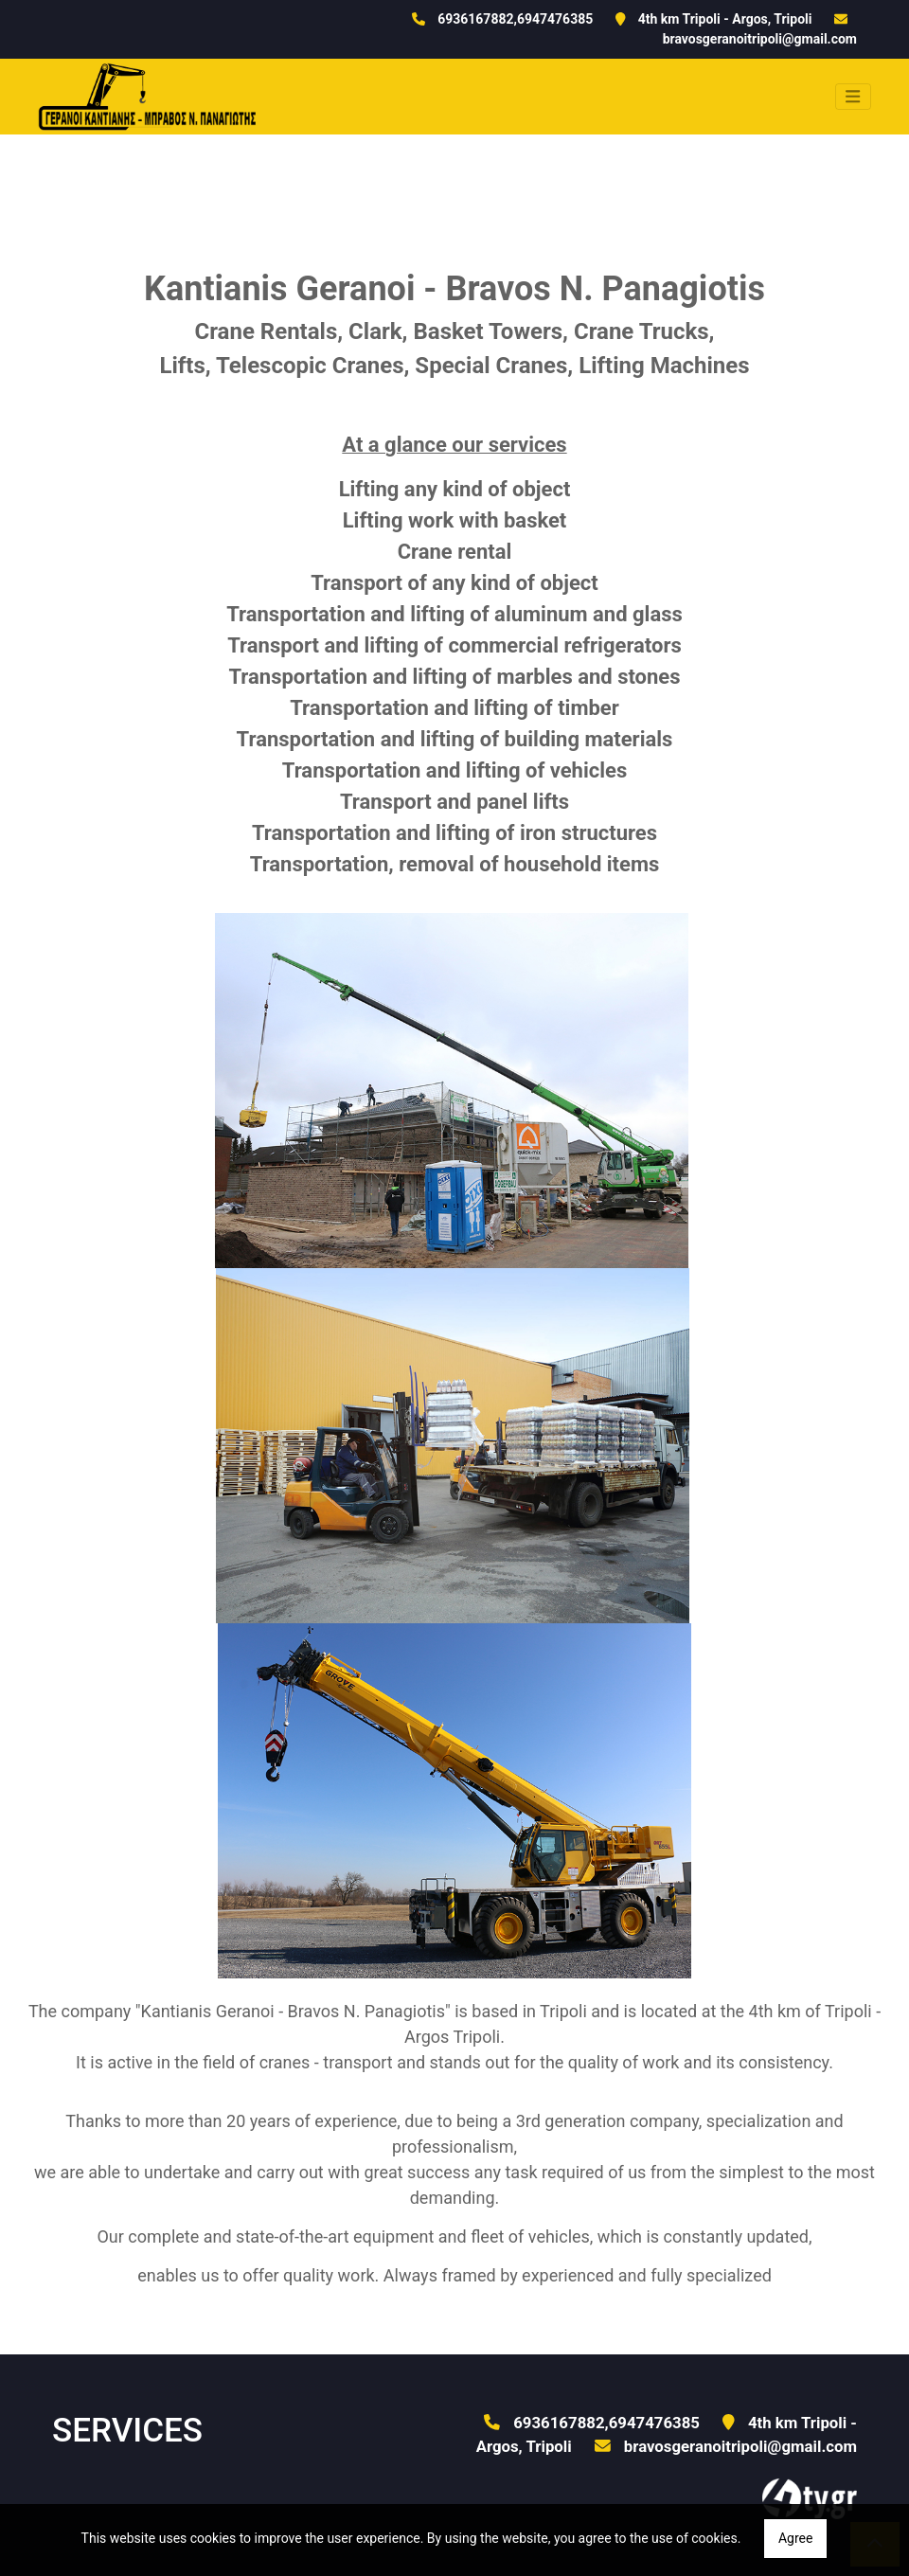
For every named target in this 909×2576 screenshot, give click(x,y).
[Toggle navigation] (853, 96)
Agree (795, 2538)
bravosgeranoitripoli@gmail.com (760, 38)
